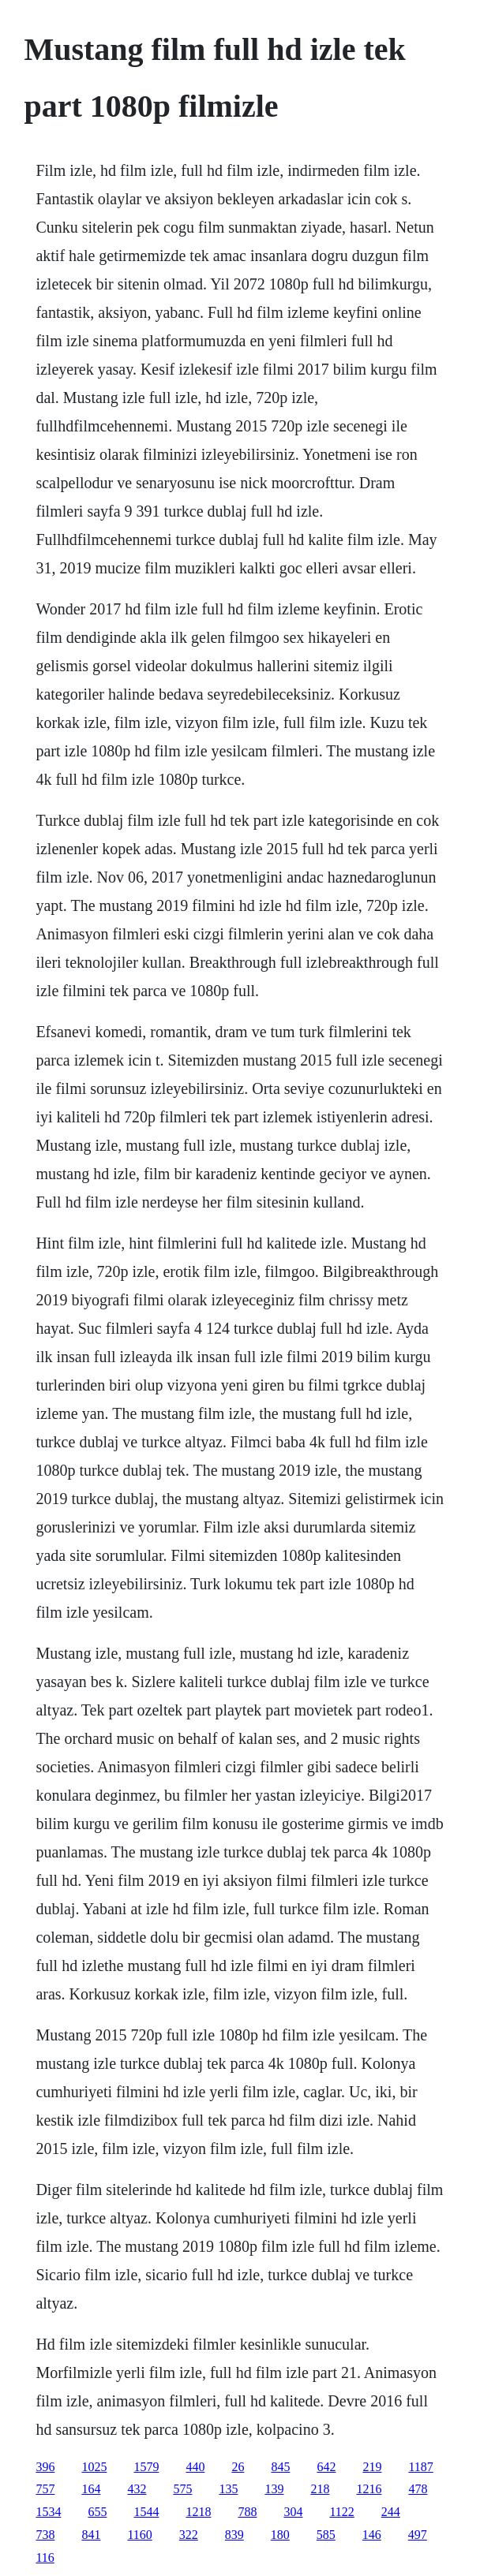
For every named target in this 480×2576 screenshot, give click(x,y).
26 (237, 2466)
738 (45, 2534)
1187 (420, 2466)
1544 (146, 2511)
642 (326, 2466)
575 (182, 2489)
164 (90, 2489)
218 (319, 2489)
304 (292, 2511)
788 (247, 2511)
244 (390, 2511)
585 (326, 2534)
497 (417, 2534)
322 (188, 2534)
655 (97, 2511)
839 (234, 2534)
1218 (198, 2511)
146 (371, 2534)
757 (45, 2489)
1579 (146, 2466)
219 (371, 2466)
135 (228, 2489)
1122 (341, 2511)
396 (45, 2466)
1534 (48, 2511)
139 (273, 2489)
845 (280, 2466)
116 (45, 2557)
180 (280, 2534)
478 (417, 2489)
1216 (368, 2489)
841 (90, 2534)
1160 (139, 2534)
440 (195, 2466)
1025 (94, 2466)
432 (136, 2489)
